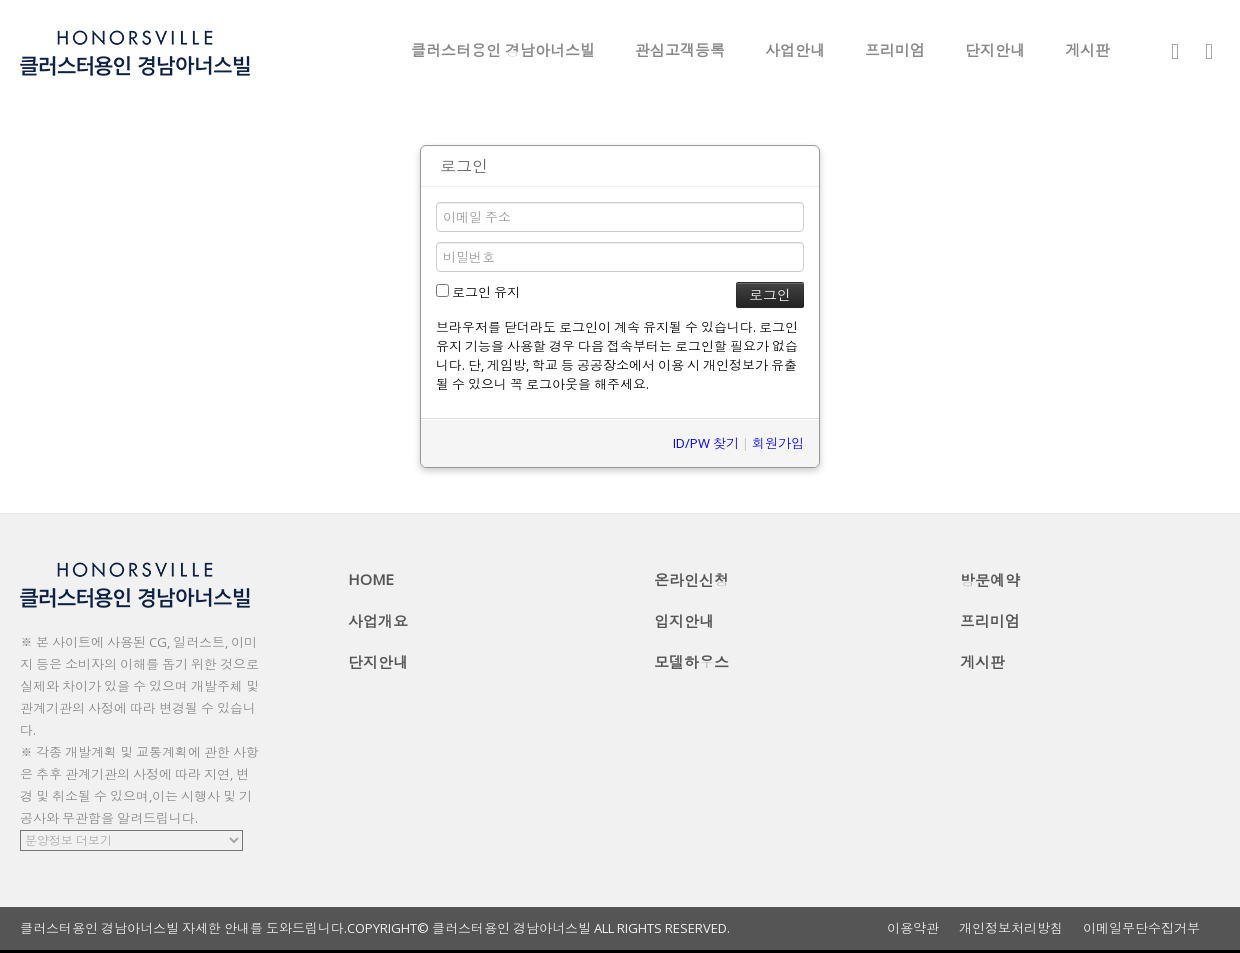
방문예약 (990, 580)
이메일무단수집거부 (1141, 928)
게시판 (1087, 50)
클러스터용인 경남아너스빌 (503, 50)
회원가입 (778, 443)
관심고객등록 (680, 50)
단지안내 (995, 50)
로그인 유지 (478, 292)
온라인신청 (691, 580)
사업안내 (795, 50)
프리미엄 (895, 50)
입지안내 (684, 621)
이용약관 (913, 928)
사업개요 (378, 621)
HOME (371, 579)
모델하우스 (691, 662)
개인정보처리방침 (1011, 928)
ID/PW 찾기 (706, 443)
